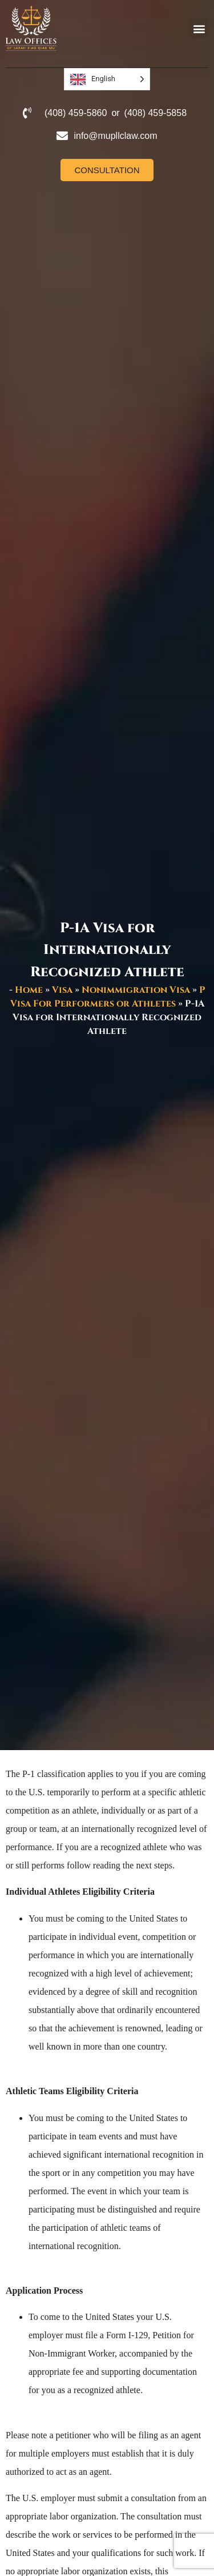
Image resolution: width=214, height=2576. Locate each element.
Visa (62, 990)
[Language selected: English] (107, 79)
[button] (198, 28)
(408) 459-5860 (76, 113)
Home (29, 990)
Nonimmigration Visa (136, 990)
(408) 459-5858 (155, 113)
